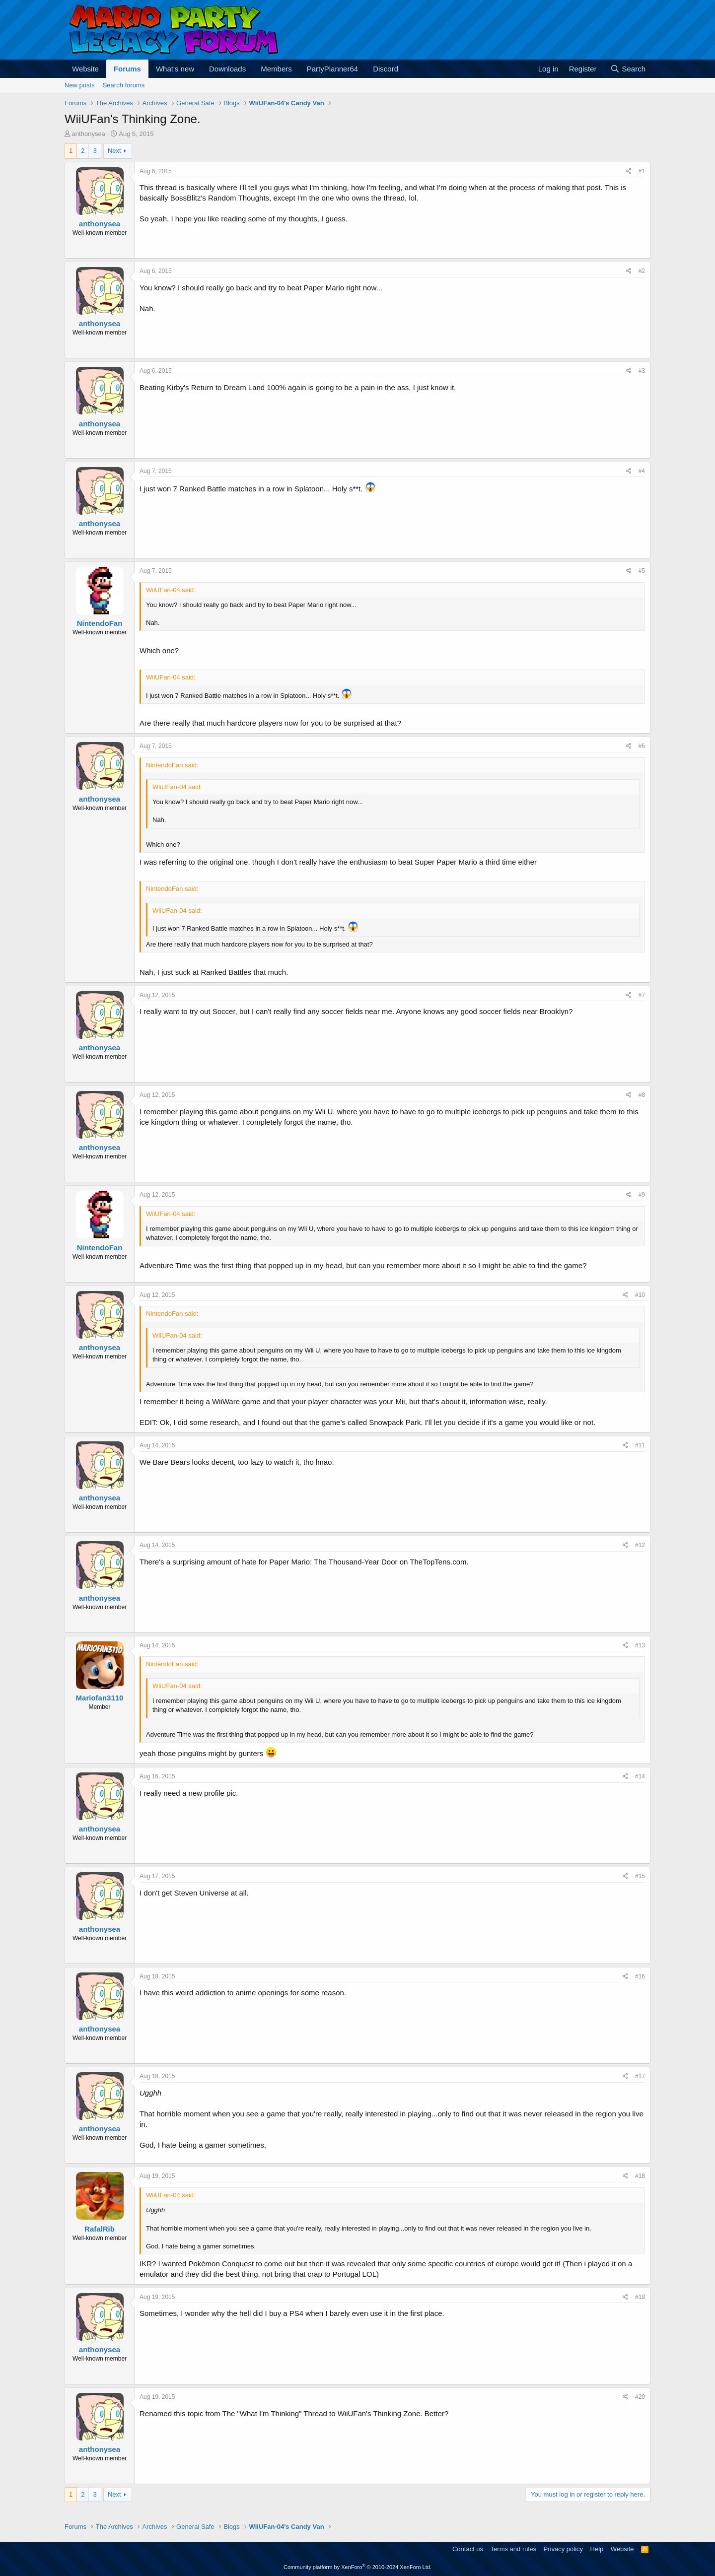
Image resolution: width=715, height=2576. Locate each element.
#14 (640, 1776)
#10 (640, 1294)
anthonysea (88, 133)
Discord (385, 69)
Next (114, 150)
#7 (642, 995)
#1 (642, 171)
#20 (640, 2396)
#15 (640, 1876)
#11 (640, 1445)
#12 (640, 1545)
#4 (642, 471)
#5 (642, 570)
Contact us (467, 2549)
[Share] (629, 171)
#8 (642, 1094)
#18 (640, 2175)
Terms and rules (513, 2549)
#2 (642, 271)
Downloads (227, 69)
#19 (640, 2297)
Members (276, 69)
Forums (127, 69)
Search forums (124, 85)
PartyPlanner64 (332, 69)
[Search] (627, 69)
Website (85, 69)
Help (597, 2549)
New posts (80, 85)
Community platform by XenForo (357, 2567)
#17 (640, 2076)
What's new (175, 69)
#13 (640, 1645)
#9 (642, 1194)
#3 (642, 370)
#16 (640, 1976)
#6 (642, 746)
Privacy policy (563, 2549)
